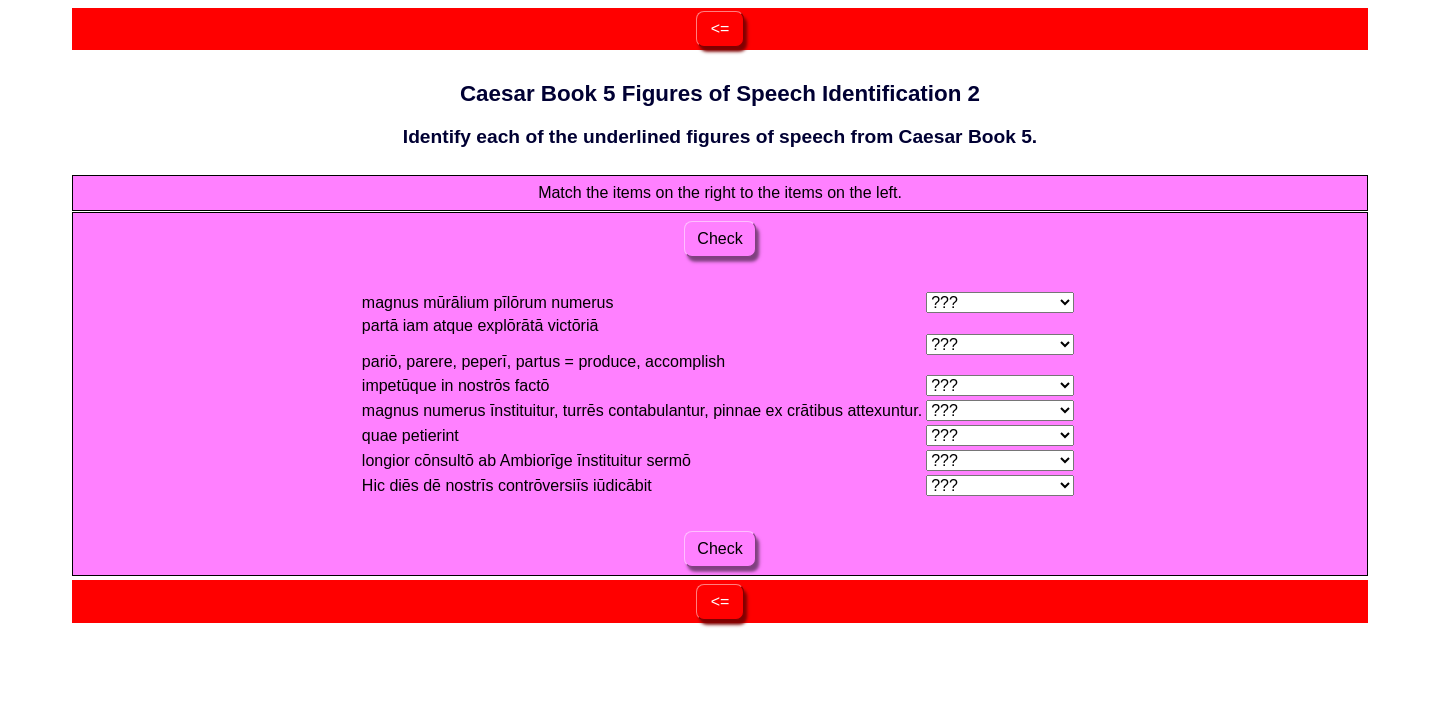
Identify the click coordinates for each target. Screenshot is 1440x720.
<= (720, 28)
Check (720, 238)
